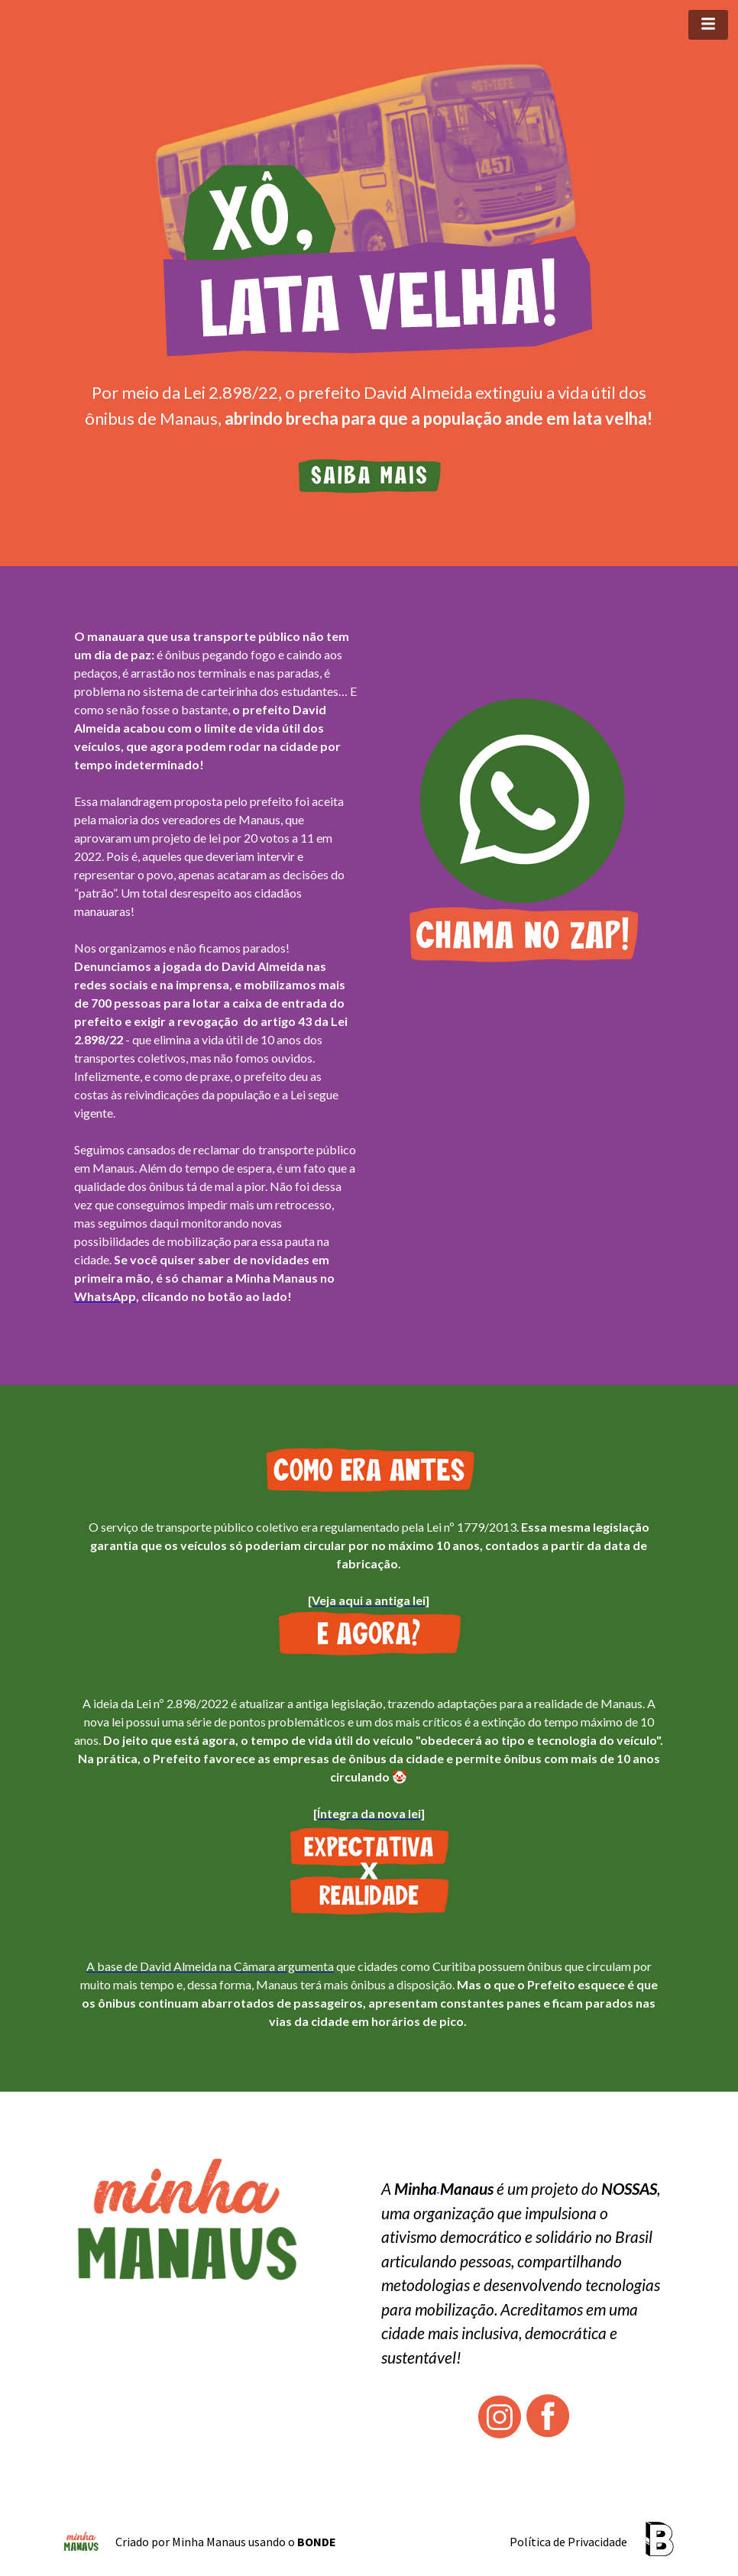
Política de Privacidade (568, 2541)
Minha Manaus (209, 2541)
